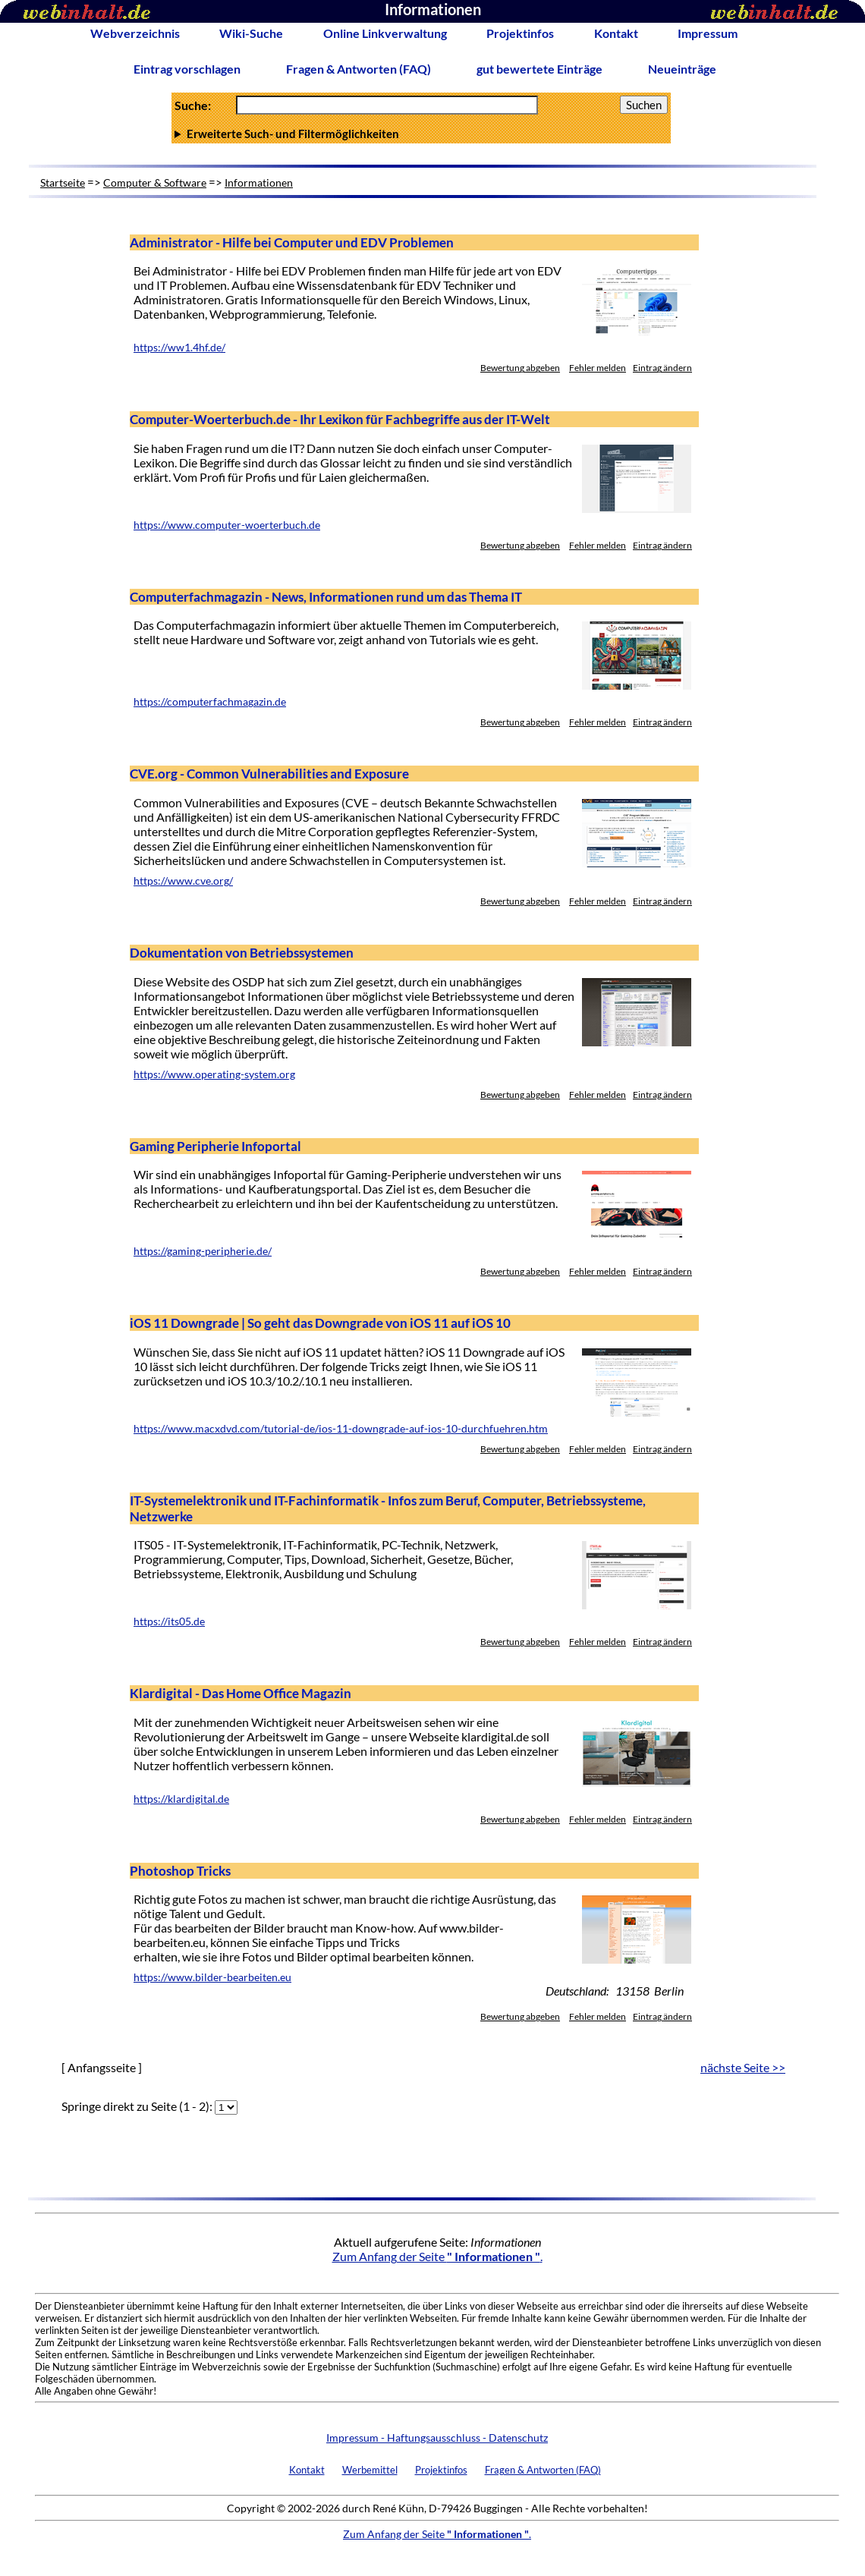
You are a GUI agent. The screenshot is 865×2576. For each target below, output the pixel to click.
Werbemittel (370, 2470)
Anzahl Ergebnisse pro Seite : (421, 133)
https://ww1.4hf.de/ (179, 347)
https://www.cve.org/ (183, 881)
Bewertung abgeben (520, 368)
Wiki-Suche (251, 33)
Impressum (708, 33)
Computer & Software (154, 182)
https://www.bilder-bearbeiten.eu (212, 1977)
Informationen (259, 182)
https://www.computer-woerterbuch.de (227, 525)
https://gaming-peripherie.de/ (203, 1251)
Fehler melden (597, 368)
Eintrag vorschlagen (187, 68)
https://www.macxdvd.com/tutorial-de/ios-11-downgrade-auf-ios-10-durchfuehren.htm (341, 1429)
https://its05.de (169, 1621)
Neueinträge (682, 68)
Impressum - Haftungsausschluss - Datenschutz (437, 2437)
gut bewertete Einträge (539, 68)
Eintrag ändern (662, 368)
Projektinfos (520, 33)
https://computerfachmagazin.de (210, 702)
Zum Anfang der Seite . (437, 2256)
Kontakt (616, 33)
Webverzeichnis (135, 33)
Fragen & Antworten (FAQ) (359, 68)
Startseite (62, 182)
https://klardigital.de (181, 1799)
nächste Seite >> (742, 2067)
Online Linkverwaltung (385, 33)
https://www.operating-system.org (214, 1074)
